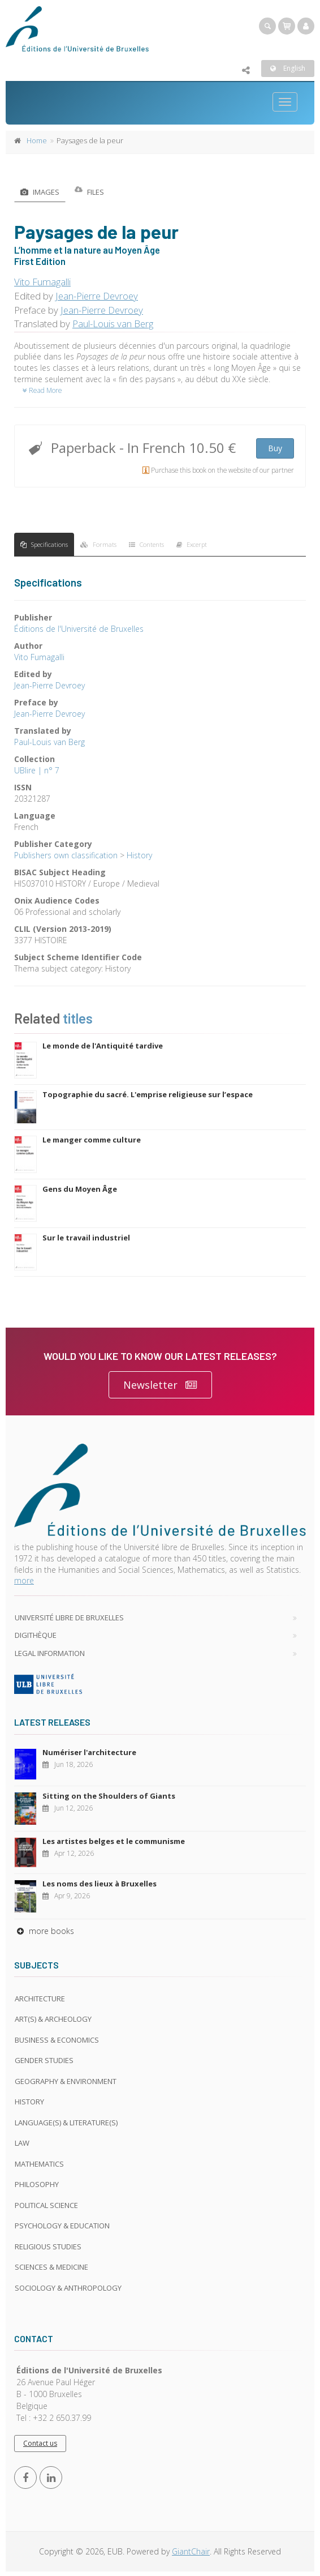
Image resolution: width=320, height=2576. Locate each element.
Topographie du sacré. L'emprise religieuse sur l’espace (147, 1094)
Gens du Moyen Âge (79, 1189)
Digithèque (36, 1635)
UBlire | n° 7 (36, 770)
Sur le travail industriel (86, 1238)
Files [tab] (89, 192)
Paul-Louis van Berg (112, 323)
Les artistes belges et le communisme (113, 1841)
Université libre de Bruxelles (69, 1617)
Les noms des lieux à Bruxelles (99, 1883)
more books (44, 1930)
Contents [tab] (146, 544)
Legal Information (50, 1653)
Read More (42, 390)
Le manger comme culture (91, 1140)
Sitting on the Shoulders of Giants (108, 1796)
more (24, 1580)
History (139, 855)
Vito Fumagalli (42, 281)
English (287, 68)
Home (37, 140)
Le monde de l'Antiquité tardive (102, 1046)
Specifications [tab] (44, 544)
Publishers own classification (66, 855)
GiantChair (191, 2551)
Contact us (40, 2443)
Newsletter (160, 1385)
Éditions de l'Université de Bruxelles (79, 628)
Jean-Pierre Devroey (96, 295)
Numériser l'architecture (89, 1752)
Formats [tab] (98, 544)
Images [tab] (39, 192)
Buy (275, 448)
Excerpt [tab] (191, 544)
